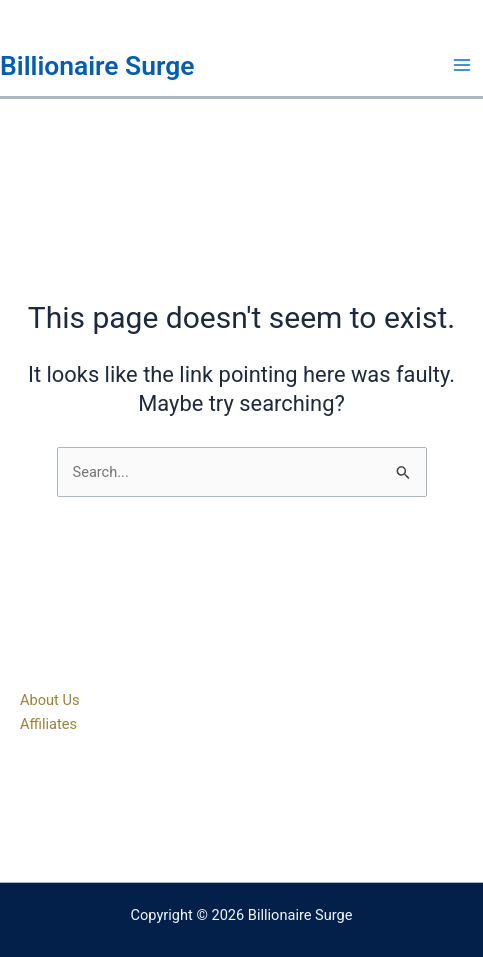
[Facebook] (212, 811)
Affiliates (48, 724)
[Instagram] (272, 811)
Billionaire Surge (97, 65)
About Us (49, 700)
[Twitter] (242, 811)
